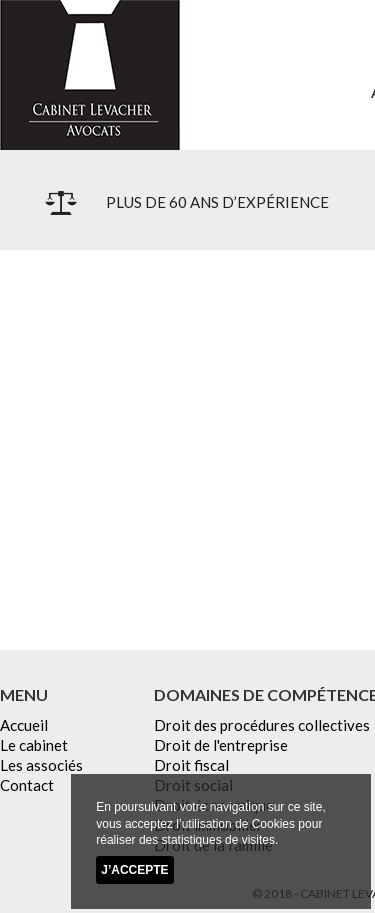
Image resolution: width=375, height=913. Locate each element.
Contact (27, 785)
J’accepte (134, 870)
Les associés (41, 765)
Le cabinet (34, 745)
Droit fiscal (191, 765)
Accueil (24, 725)
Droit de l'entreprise (221, 745)
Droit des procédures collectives (262, 725)
